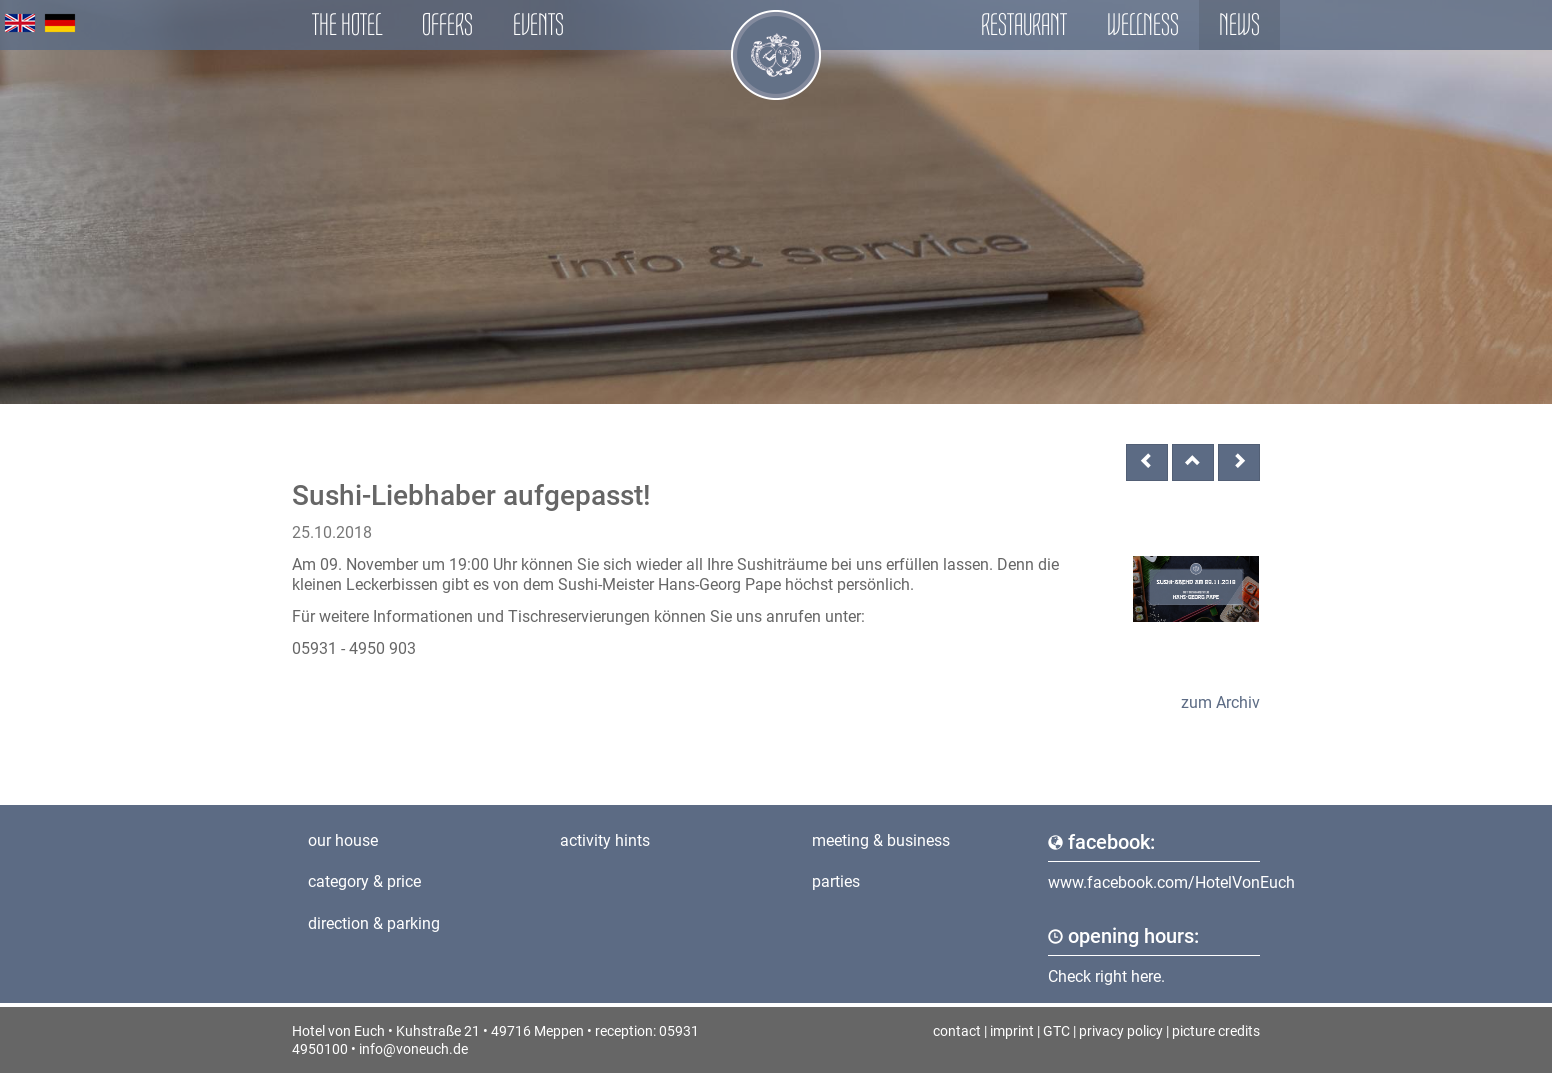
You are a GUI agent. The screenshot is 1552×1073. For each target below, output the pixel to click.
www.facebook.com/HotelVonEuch (1171, 882)
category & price (364, 881)
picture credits (1216, 1031)
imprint (1012, 1031)
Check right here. (1106, 976)
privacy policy (1121, 1031)
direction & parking (374, 923)
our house (343, 840)
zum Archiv (1220, 702)
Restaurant (1024, 24)
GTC (1056, 1031)
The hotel (347, 24)
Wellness (1143, 24)
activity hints (605, 840)
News (1239, 24)
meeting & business (881, 840)
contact (957, 1031)
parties (836, 881)
